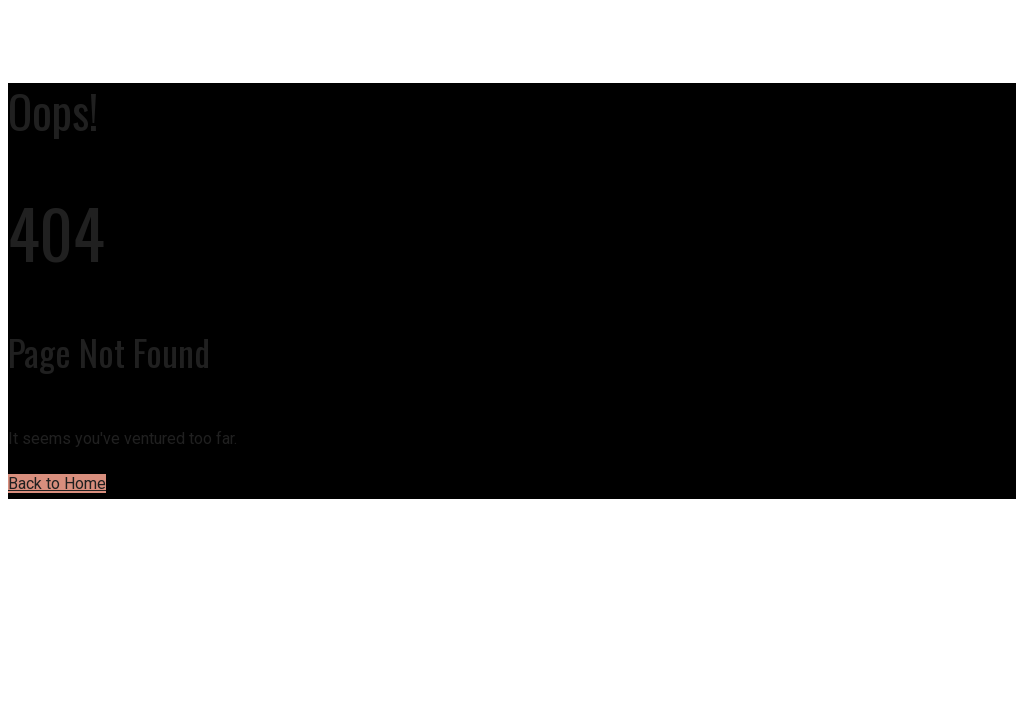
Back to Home (57, 483)
